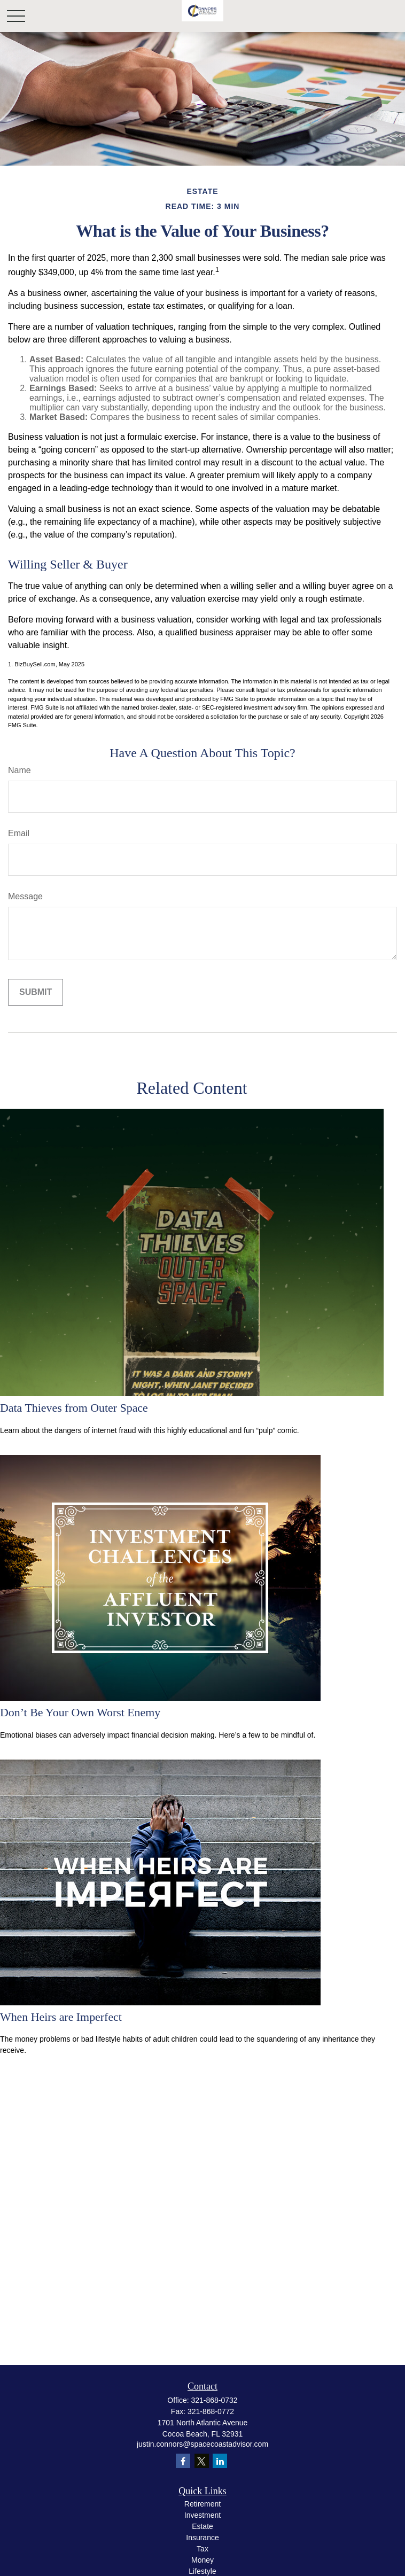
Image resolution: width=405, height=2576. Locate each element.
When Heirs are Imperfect (61, 2017)
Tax (202, 2548)
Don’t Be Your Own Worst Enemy (80, 1712)
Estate (202, 2526)
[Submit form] (35, 992)
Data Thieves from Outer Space (74, 1407)
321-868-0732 (214, 2400)
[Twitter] (201, 2461)
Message (25, 896)
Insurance (202, 2537)
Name (19, 770)
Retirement (202, 2504)
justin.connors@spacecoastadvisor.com (202, 2444)
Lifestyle (202, 2571)
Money (202, 2560)
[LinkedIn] (220, 2461)
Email (18, 833)
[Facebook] (183, 2461)
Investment (202, 2515)
